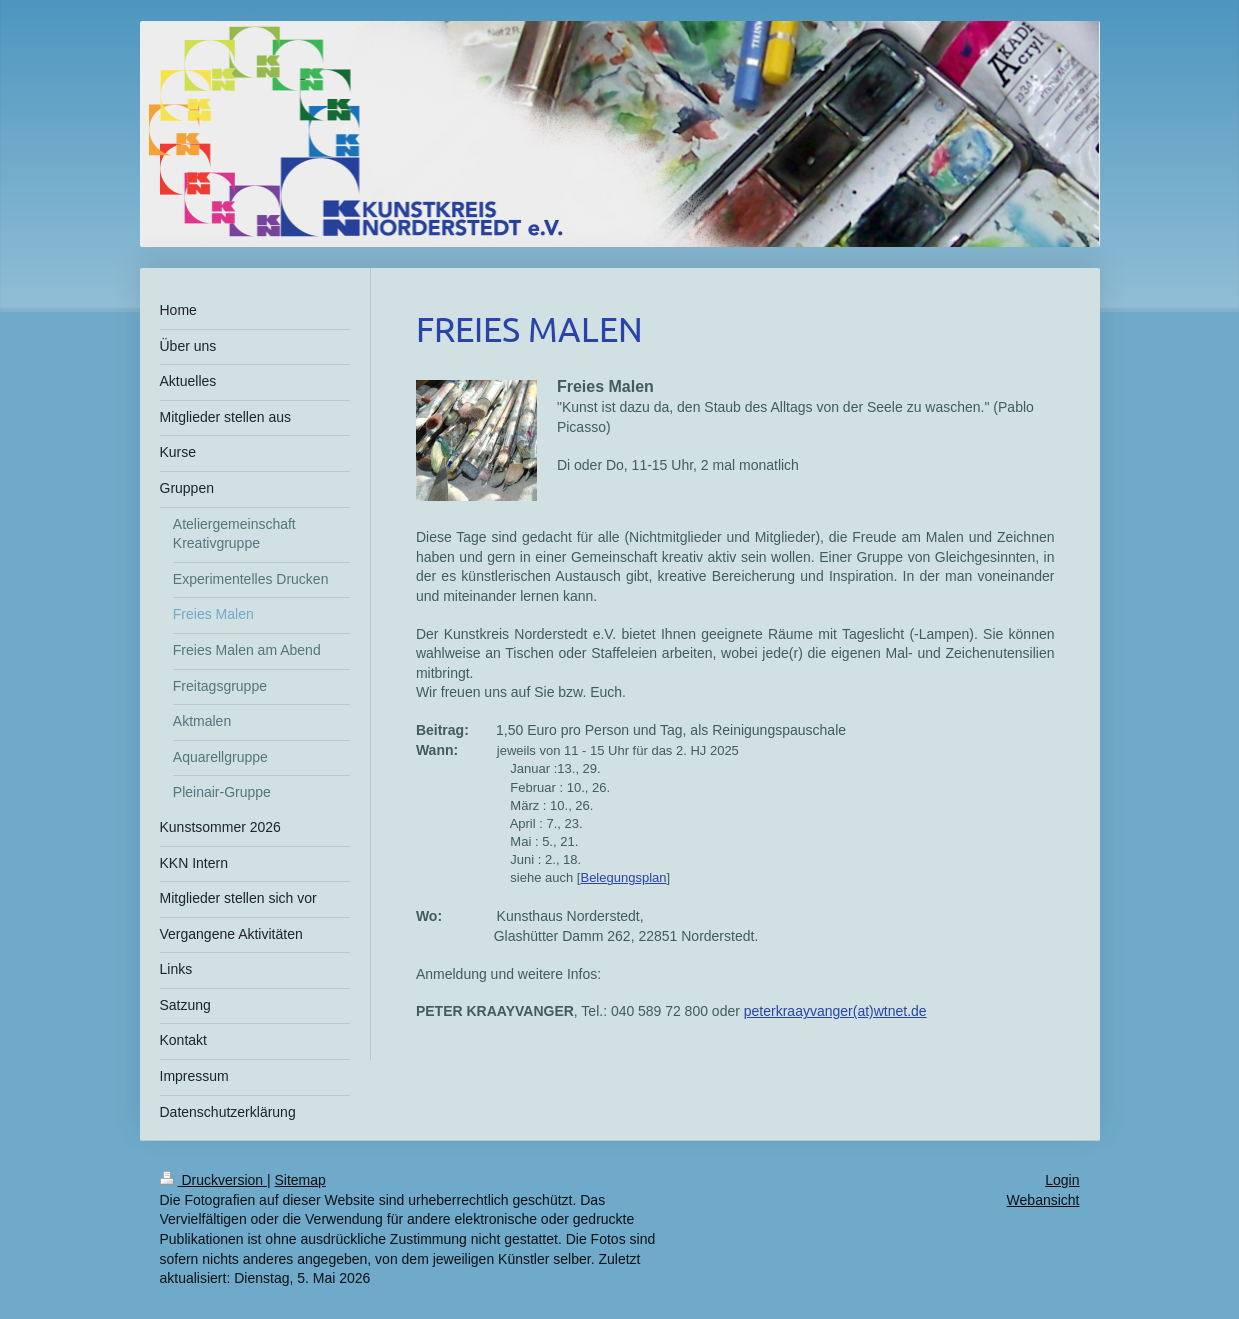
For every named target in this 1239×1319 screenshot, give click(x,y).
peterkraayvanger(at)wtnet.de (835, 1011)
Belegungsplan (623, 877)
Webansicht (1043, 1200)
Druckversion (213, 1180)
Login (1062, 1180)
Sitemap (300, 1180)
